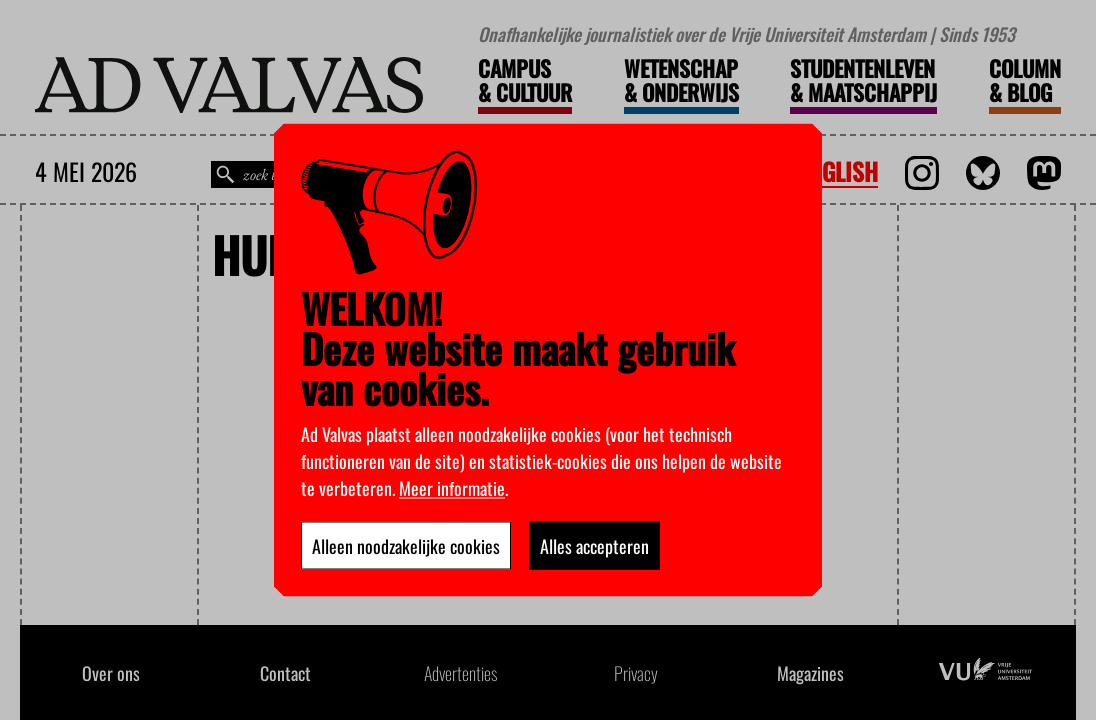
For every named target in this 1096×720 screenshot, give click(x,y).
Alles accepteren (594, 546)
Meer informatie (452, 488)
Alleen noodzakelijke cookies (406, 546)
